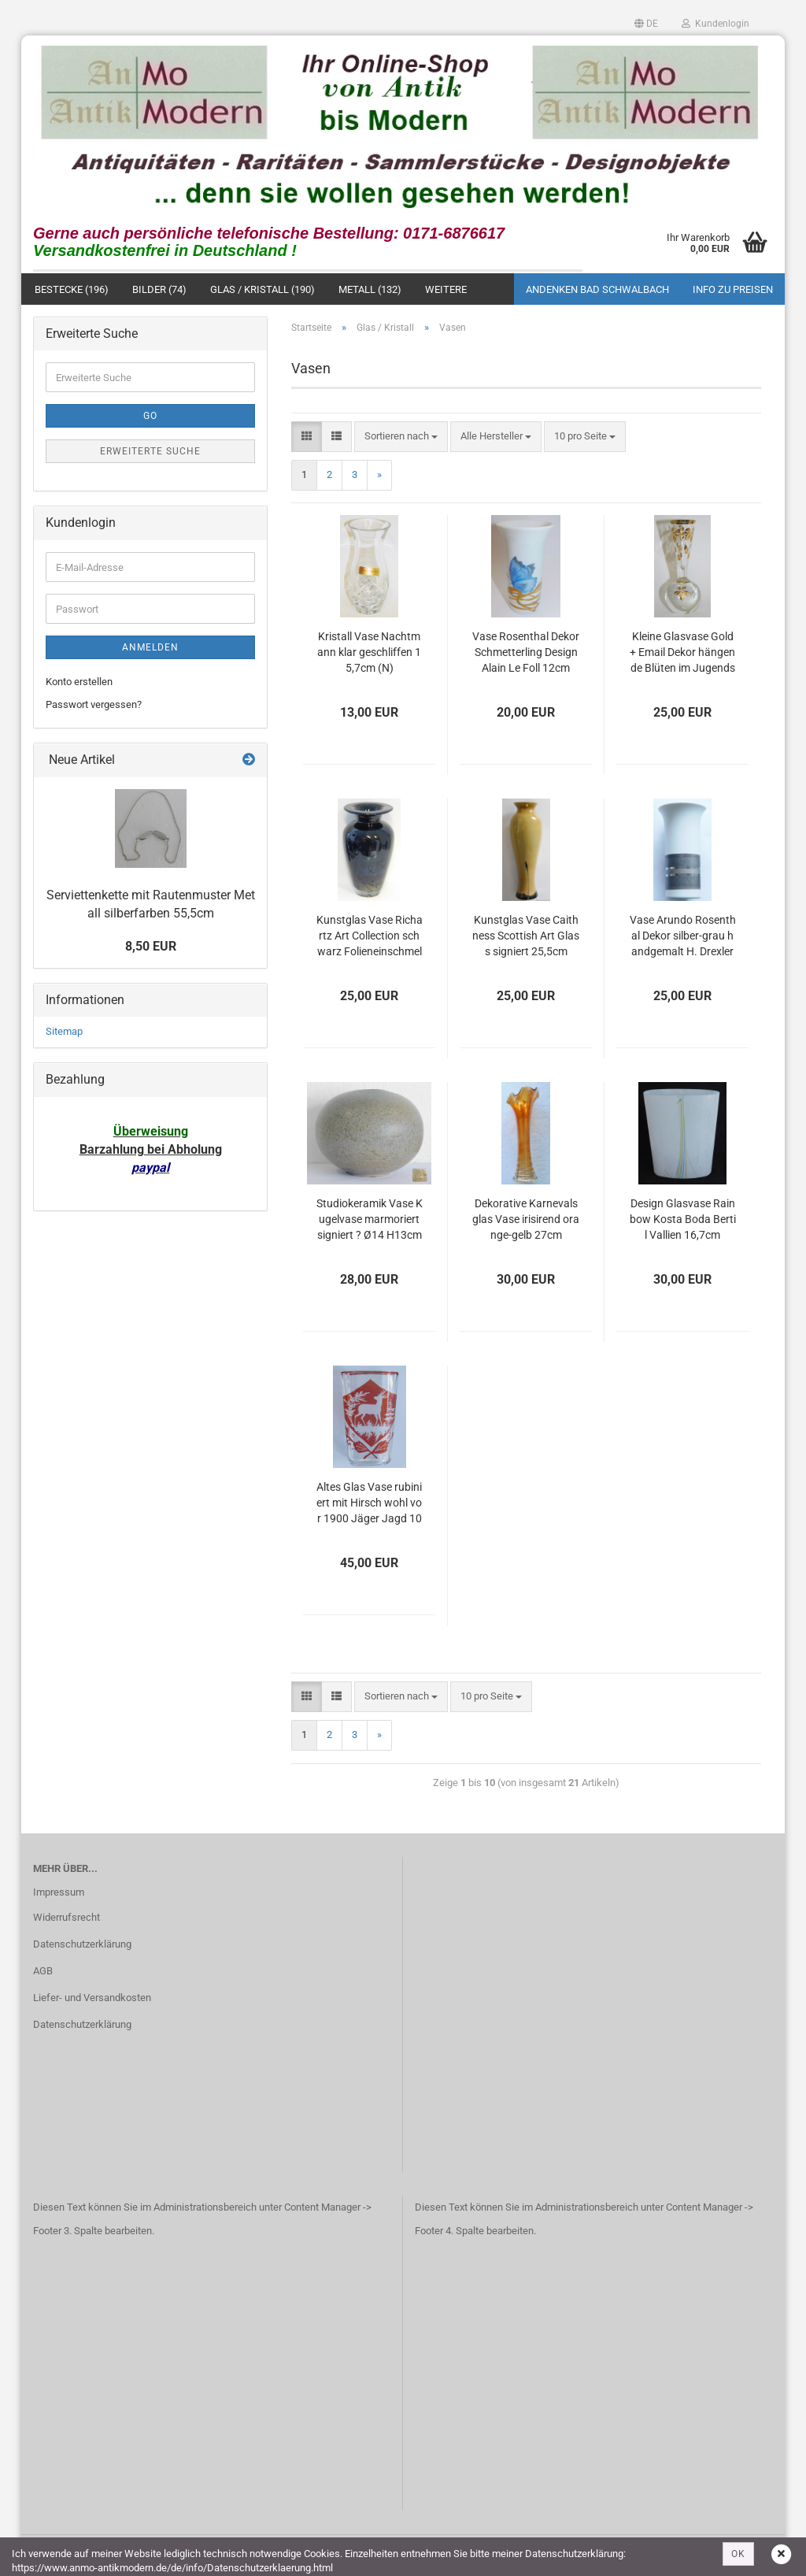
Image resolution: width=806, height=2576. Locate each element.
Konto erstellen (79, 683)
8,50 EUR (150, 947)
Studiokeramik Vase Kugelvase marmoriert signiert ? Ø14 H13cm (369, 1221)
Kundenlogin (715, 23)
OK (738, 2553)
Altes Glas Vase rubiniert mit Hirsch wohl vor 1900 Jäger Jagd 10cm (369, 1505)
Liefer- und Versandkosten (92, 1999)
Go (150, 417)
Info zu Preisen (733, 290)
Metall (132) (369, 290)
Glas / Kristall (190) (262, 290)
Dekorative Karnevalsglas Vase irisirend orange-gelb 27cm (525, 1221)
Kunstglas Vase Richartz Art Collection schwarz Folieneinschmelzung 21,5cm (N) (369, 938)
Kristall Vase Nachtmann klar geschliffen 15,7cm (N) (369, 654)
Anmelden (150, 648)
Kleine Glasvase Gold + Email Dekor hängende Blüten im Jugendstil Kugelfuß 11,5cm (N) (682, 655)
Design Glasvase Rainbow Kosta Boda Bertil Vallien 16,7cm (683, 1221)
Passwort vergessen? (94, 706)
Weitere (446, 290)
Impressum (58, 1894)
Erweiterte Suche (150, 452)
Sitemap (64, 1033)
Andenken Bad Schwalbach (597, 290)
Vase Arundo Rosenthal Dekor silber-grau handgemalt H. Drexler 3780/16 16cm (683, 938)
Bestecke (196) (72, 290)
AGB (43, 1972)
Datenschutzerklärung (82, 1945)
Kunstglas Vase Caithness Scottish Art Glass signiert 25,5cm (525, 937)
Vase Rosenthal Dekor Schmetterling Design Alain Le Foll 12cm (525, 654)
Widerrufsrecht (66, 1919)
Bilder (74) (159, 290)
